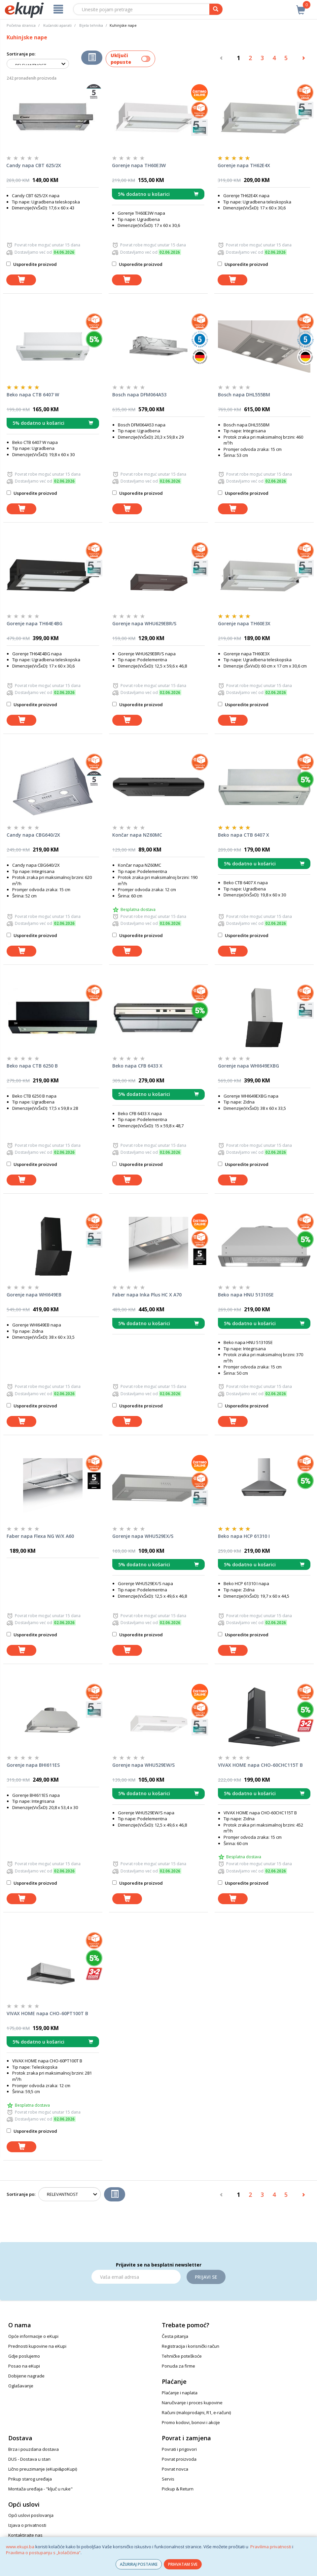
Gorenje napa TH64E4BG (34, 623)
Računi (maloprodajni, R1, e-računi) (196, 2412)
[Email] (136, 2277)
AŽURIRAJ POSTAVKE (139, 2564)
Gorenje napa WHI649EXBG (248, 1066)
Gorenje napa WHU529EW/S (143, 1765)
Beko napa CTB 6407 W (33, 394)
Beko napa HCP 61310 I (244, 1536)
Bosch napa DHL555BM (244, 394)
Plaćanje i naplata (179, 2393)
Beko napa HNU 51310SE (246, 1294)
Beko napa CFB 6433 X (137, 1066)
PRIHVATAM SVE (182, 2564)
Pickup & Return (178, 2489)
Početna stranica (21, 25)
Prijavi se (206, 2277)
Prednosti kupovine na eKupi (37, 2346)
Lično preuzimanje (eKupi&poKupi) (42, 2469)
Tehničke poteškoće (182, 2356)
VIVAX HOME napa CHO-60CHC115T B (260, 1765)
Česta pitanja (175, 2336)
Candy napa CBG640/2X (33, 835)
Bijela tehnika (91, 25)
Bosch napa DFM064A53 (139, 394)
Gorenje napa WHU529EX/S (142, 1536)
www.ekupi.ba (20, 2547)
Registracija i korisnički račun (190, 2346)
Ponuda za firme (178, 2366)
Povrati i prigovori (179, 2449)
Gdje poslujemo (24, 2356)
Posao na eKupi (24, 2366)
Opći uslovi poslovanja (30, 2515)
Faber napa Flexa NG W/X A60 (40, 1536)
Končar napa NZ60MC (137, 835)
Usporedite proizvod (31, 264)
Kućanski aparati (57, 25)
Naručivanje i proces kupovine (192, 2403)
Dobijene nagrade (26, 2376)
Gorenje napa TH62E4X (244, 165)
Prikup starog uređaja (30, 2479)
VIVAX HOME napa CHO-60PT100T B (47, 2013)
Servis (168, 2479)
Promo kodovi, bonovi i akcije (191, 2422)
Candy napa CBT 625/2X (33, 165)
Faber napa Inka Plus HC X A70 (147, 1294)
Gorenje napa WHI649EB (34, 1294)
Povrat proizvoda (179, 2459)
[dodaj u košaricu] (21, 279)
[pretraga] (216, 9)
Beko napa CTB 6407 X (243, 835)
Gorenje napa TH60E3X (244, 623)
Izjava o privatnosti (27, 2525)
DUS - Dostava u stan (29, 2459)
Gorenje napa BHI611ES (33, 1765)
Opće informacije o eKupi (33, 2336)
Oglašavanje (20, 2386)
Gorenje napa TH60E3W (139, 165)
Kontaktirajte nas (25, 2535)
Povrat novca (175, 2469)
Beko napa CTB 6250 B (32, 1066)
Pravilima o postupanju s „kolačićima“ (43, 2553)
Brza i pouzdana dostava (33, 2449)
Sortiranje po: (21, 54)
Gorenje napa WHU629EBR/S (144, 623)
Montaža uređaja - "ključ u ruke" (40, 2489)
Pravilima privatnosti (270, 2547)
